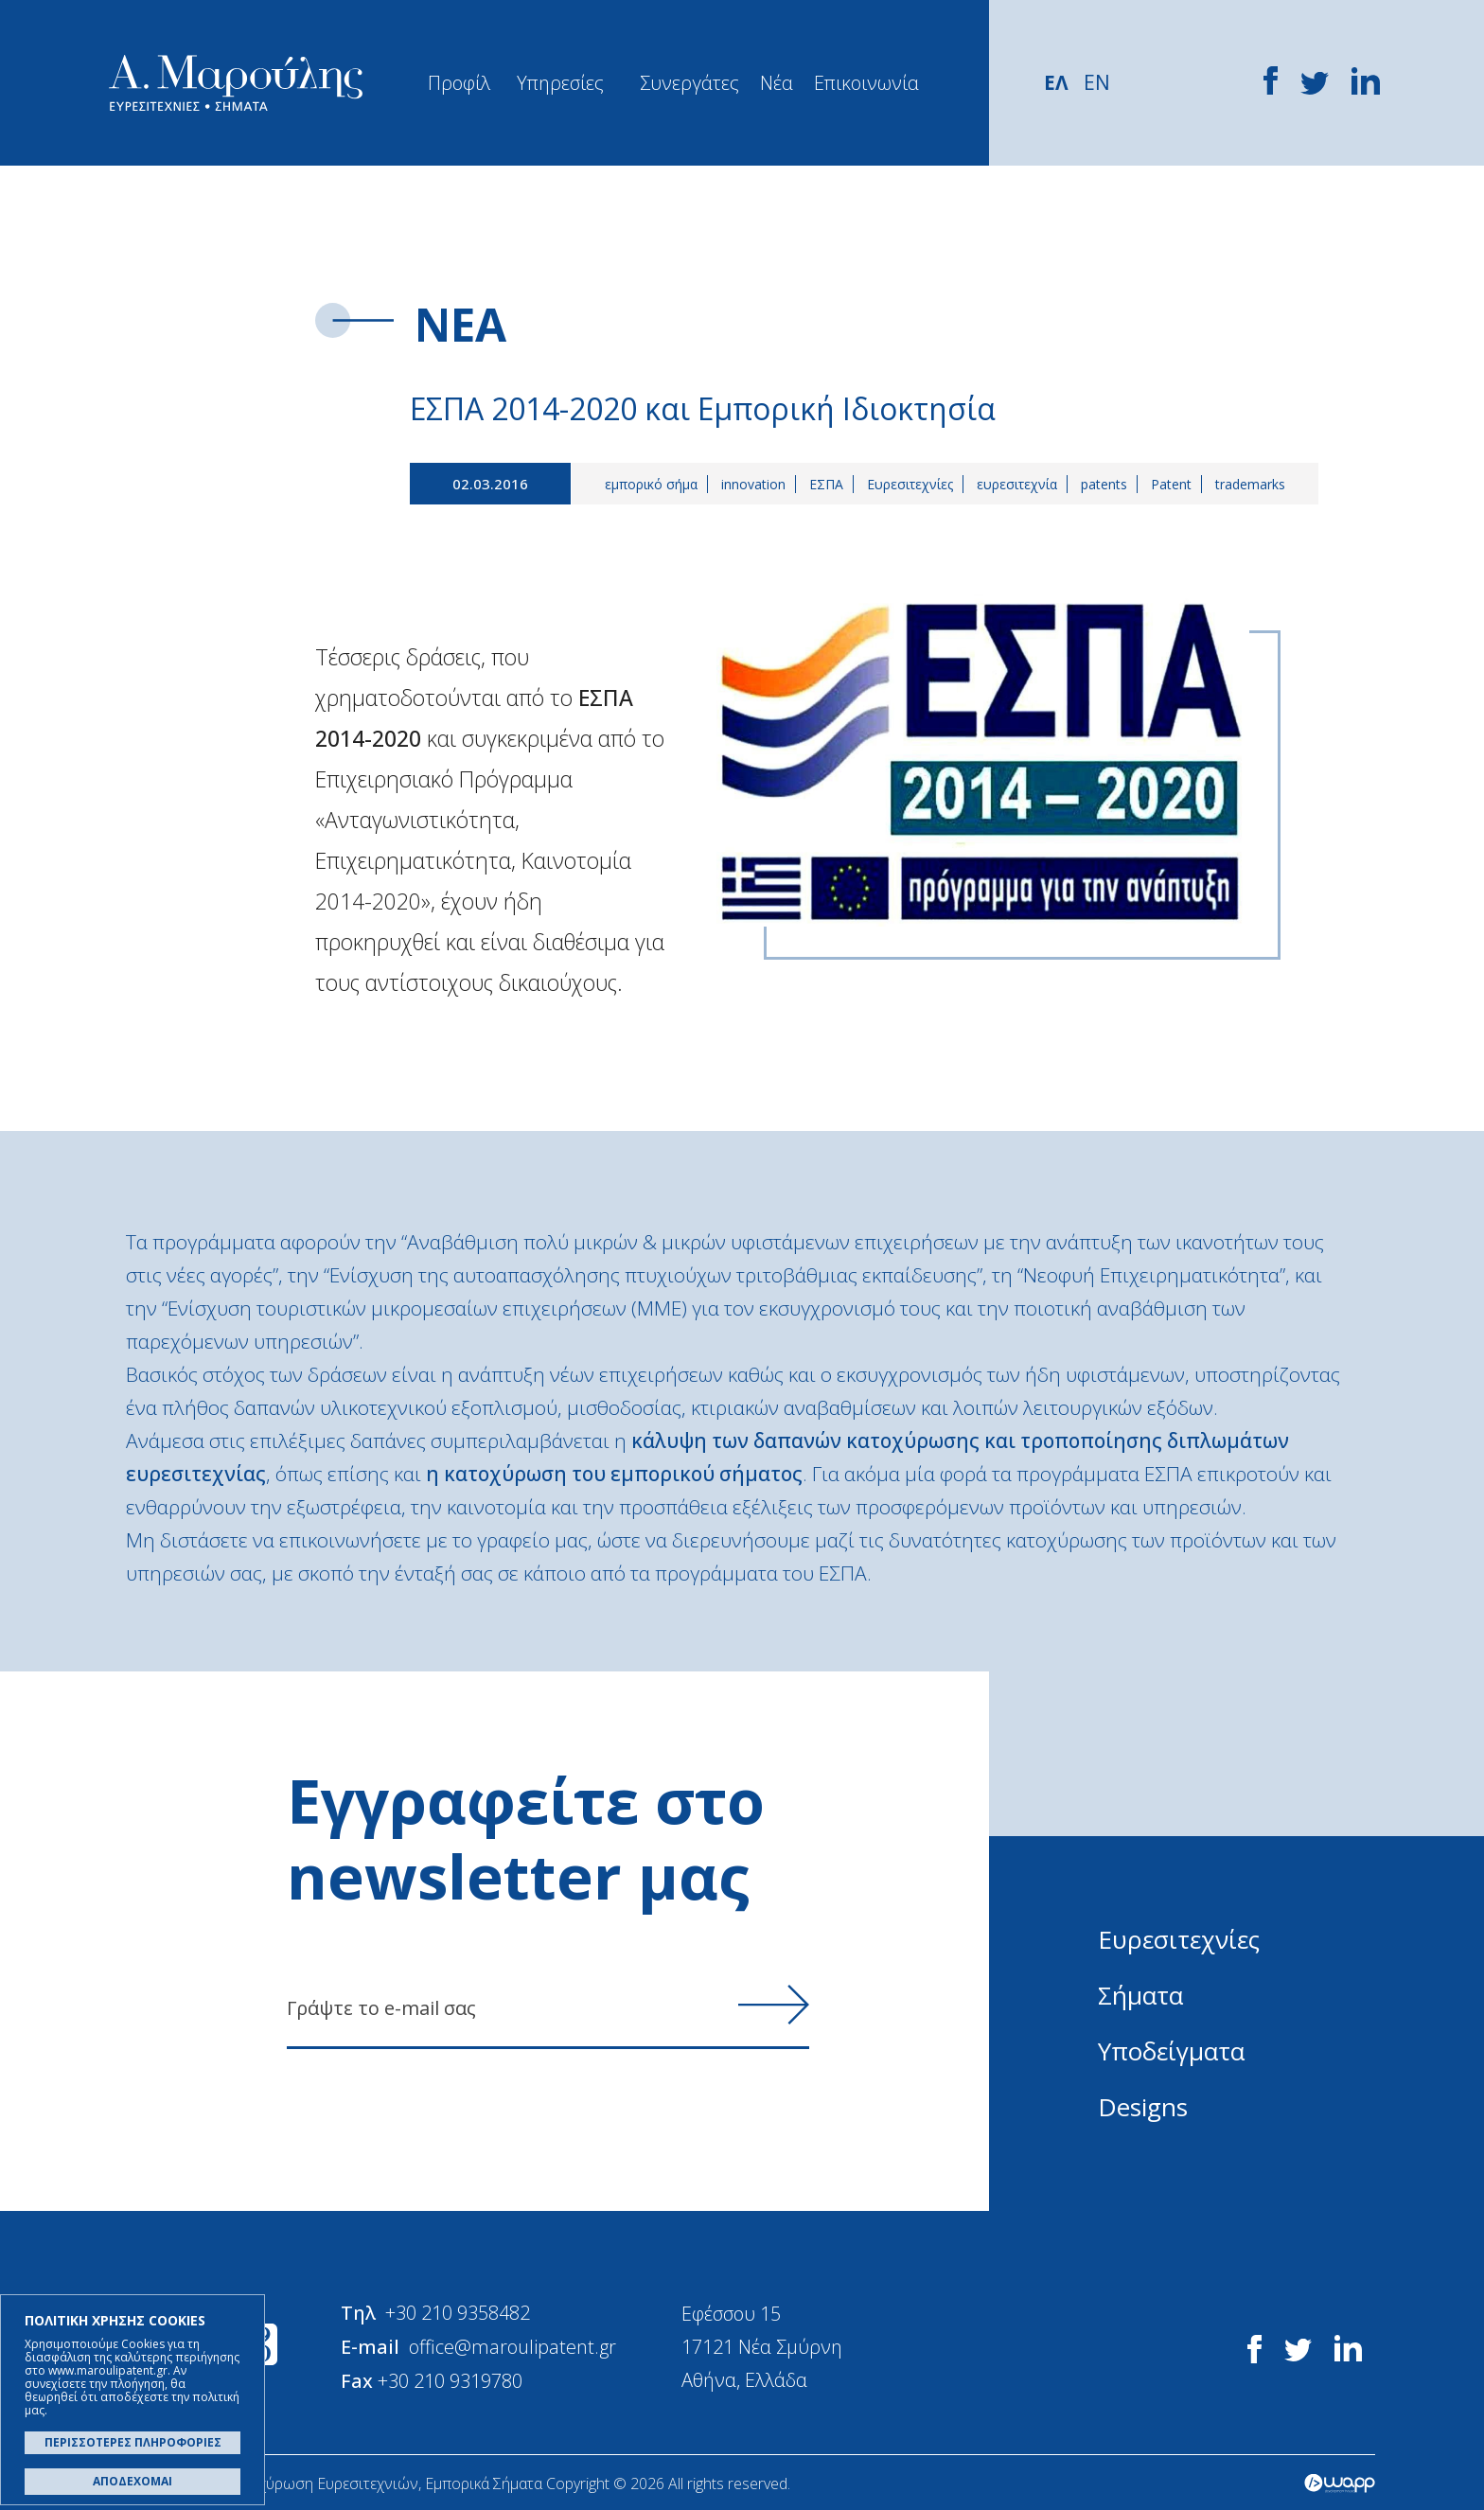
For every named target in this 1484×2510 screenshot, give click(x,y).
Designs (1143, 2107)
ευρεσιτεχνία (1017, 484)
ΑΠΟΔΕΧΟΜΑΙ (132, 2481)
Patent (1171, 484)
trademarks (1250, 484)
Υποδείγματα (1171, 2051)
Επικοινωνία (866, 83)
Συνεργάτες (689, 83)
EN (1097, 82)
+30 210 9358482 (458, 2312)
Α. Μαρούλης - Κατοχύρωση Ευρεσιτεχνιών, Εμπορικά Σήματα (235, 82)
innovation (753, 484)
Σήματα (1140, 1995)
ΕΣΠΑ (826, 484)
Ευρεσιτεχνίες (910, 484)
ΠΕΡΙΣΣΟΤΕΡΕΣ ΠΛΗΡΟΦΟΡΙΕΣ (132, 2442)
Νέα (776, 83)
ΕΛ (1056, 82)
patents (1104, 484)
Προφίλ (459, 83)
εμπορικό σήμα (651, 484)
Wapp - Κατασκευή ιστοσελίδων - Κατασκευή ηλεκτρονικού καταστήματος (1339, 2481)
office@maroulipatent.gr (513, 2346)
